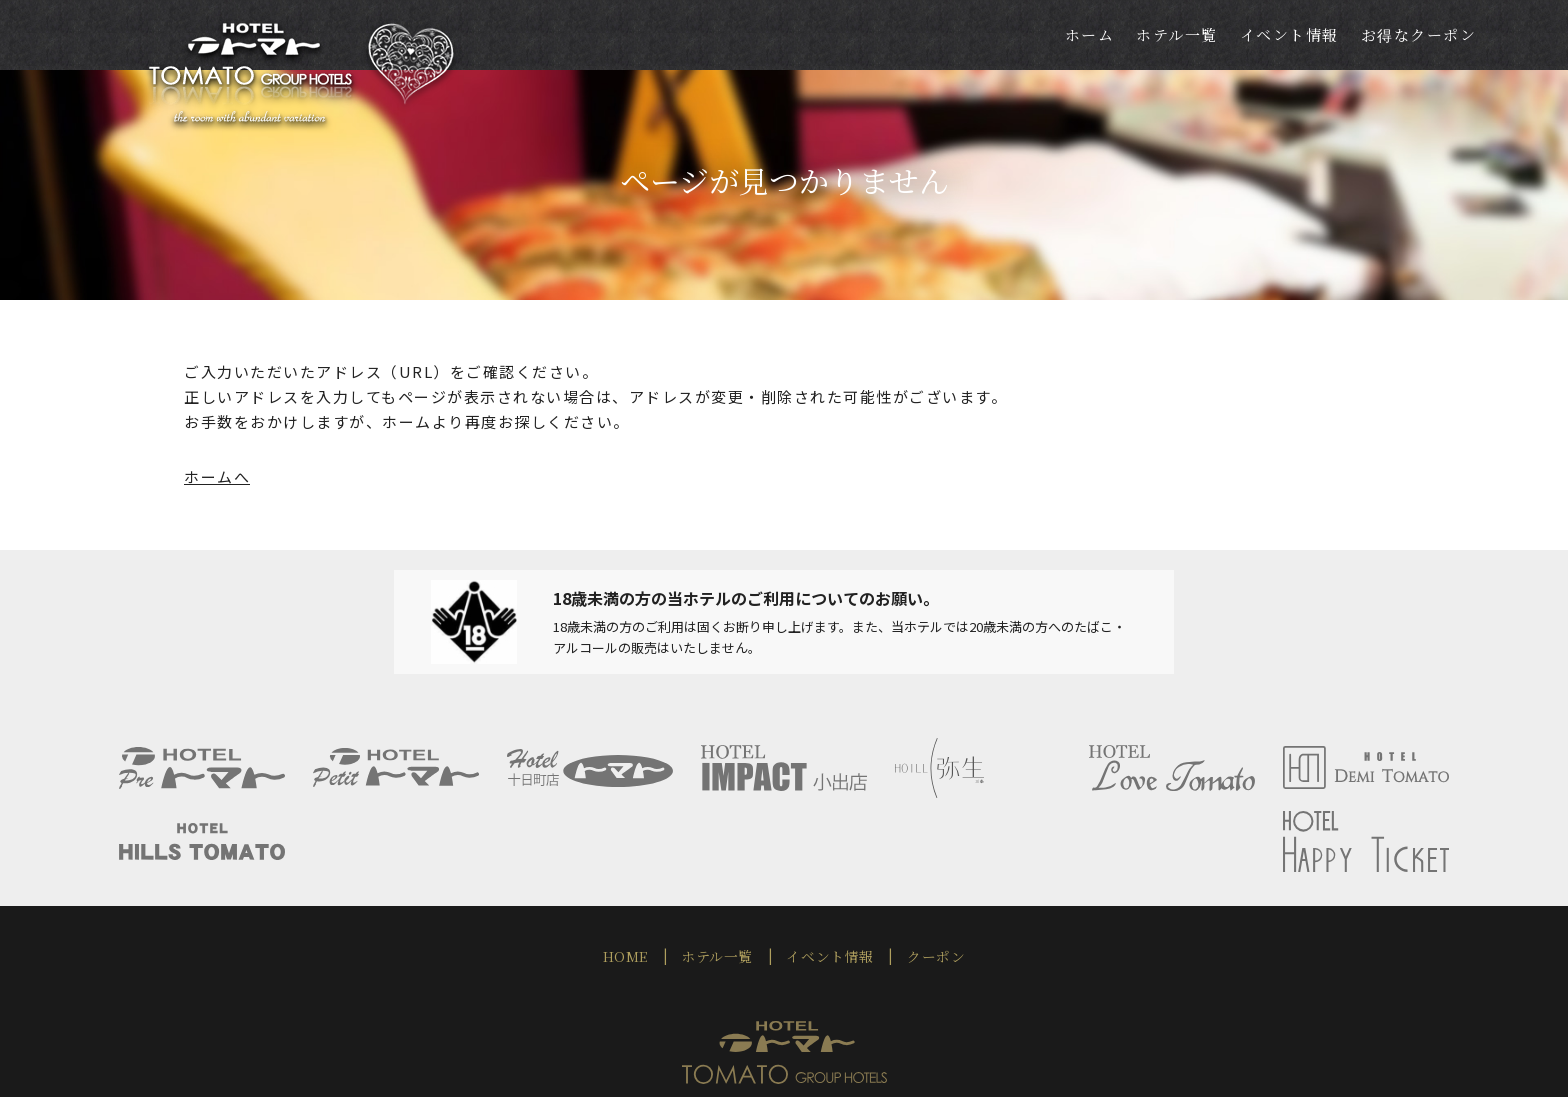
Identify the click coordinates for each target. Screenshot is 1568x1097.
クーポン (926, 877)
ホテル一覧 (721, 877)
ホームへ (217, 476)
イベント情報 (827, 877)
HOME (636, 877)
